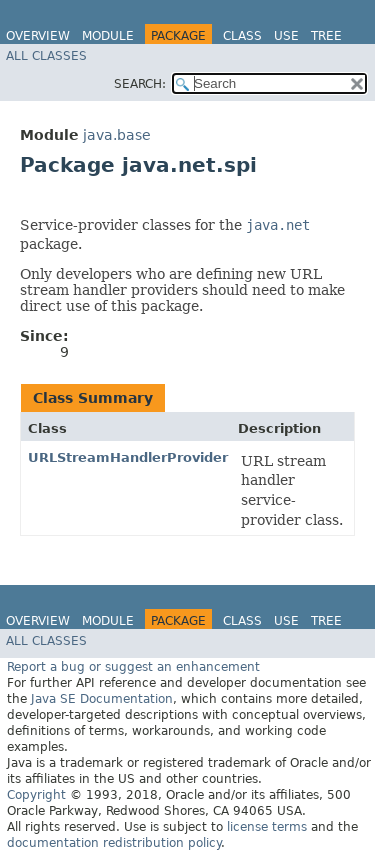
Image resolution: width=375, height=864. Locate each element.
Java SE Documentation (102, 699)
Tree (326, 36)
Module (108, 36)
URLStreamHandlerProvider (128, 457)
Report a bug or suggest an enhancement (133, 667)
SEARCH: (140, 84)
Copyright (36, 795)
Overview (38, 36)
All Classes (46, 56)
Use (286, 36)
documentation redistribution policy (114, 843)
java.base (117, 135)
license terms (267, 827)
